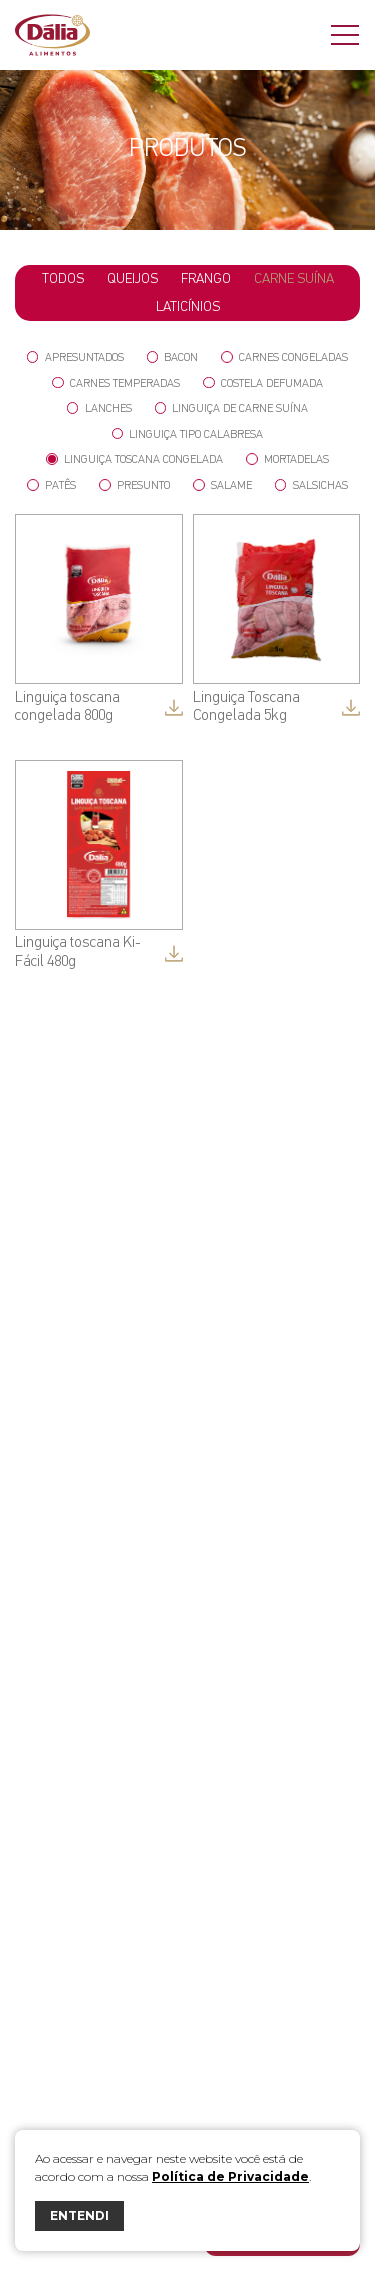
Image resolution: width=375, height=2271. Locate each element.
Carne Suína (294, 279)
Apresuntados (75, 357)
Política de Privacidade (230, 2176)
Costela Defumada (263, 383)
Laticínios (188, 307)
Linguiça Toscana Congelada (134, 459)
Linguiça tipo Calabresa (188, 434)
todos (63, 279)
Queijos (132, 279)
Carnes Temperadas (116, 383)
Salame (222, 485)
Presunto (134, 485)
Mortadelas (287, 459)
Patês (51, 485)
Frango (206, 279)
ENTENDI (79, 2215)
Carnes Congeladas (284, 357)
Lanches (99, 408)
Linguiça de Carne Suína (232, 408)
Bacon (173, 357)
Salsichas (311, 485)
